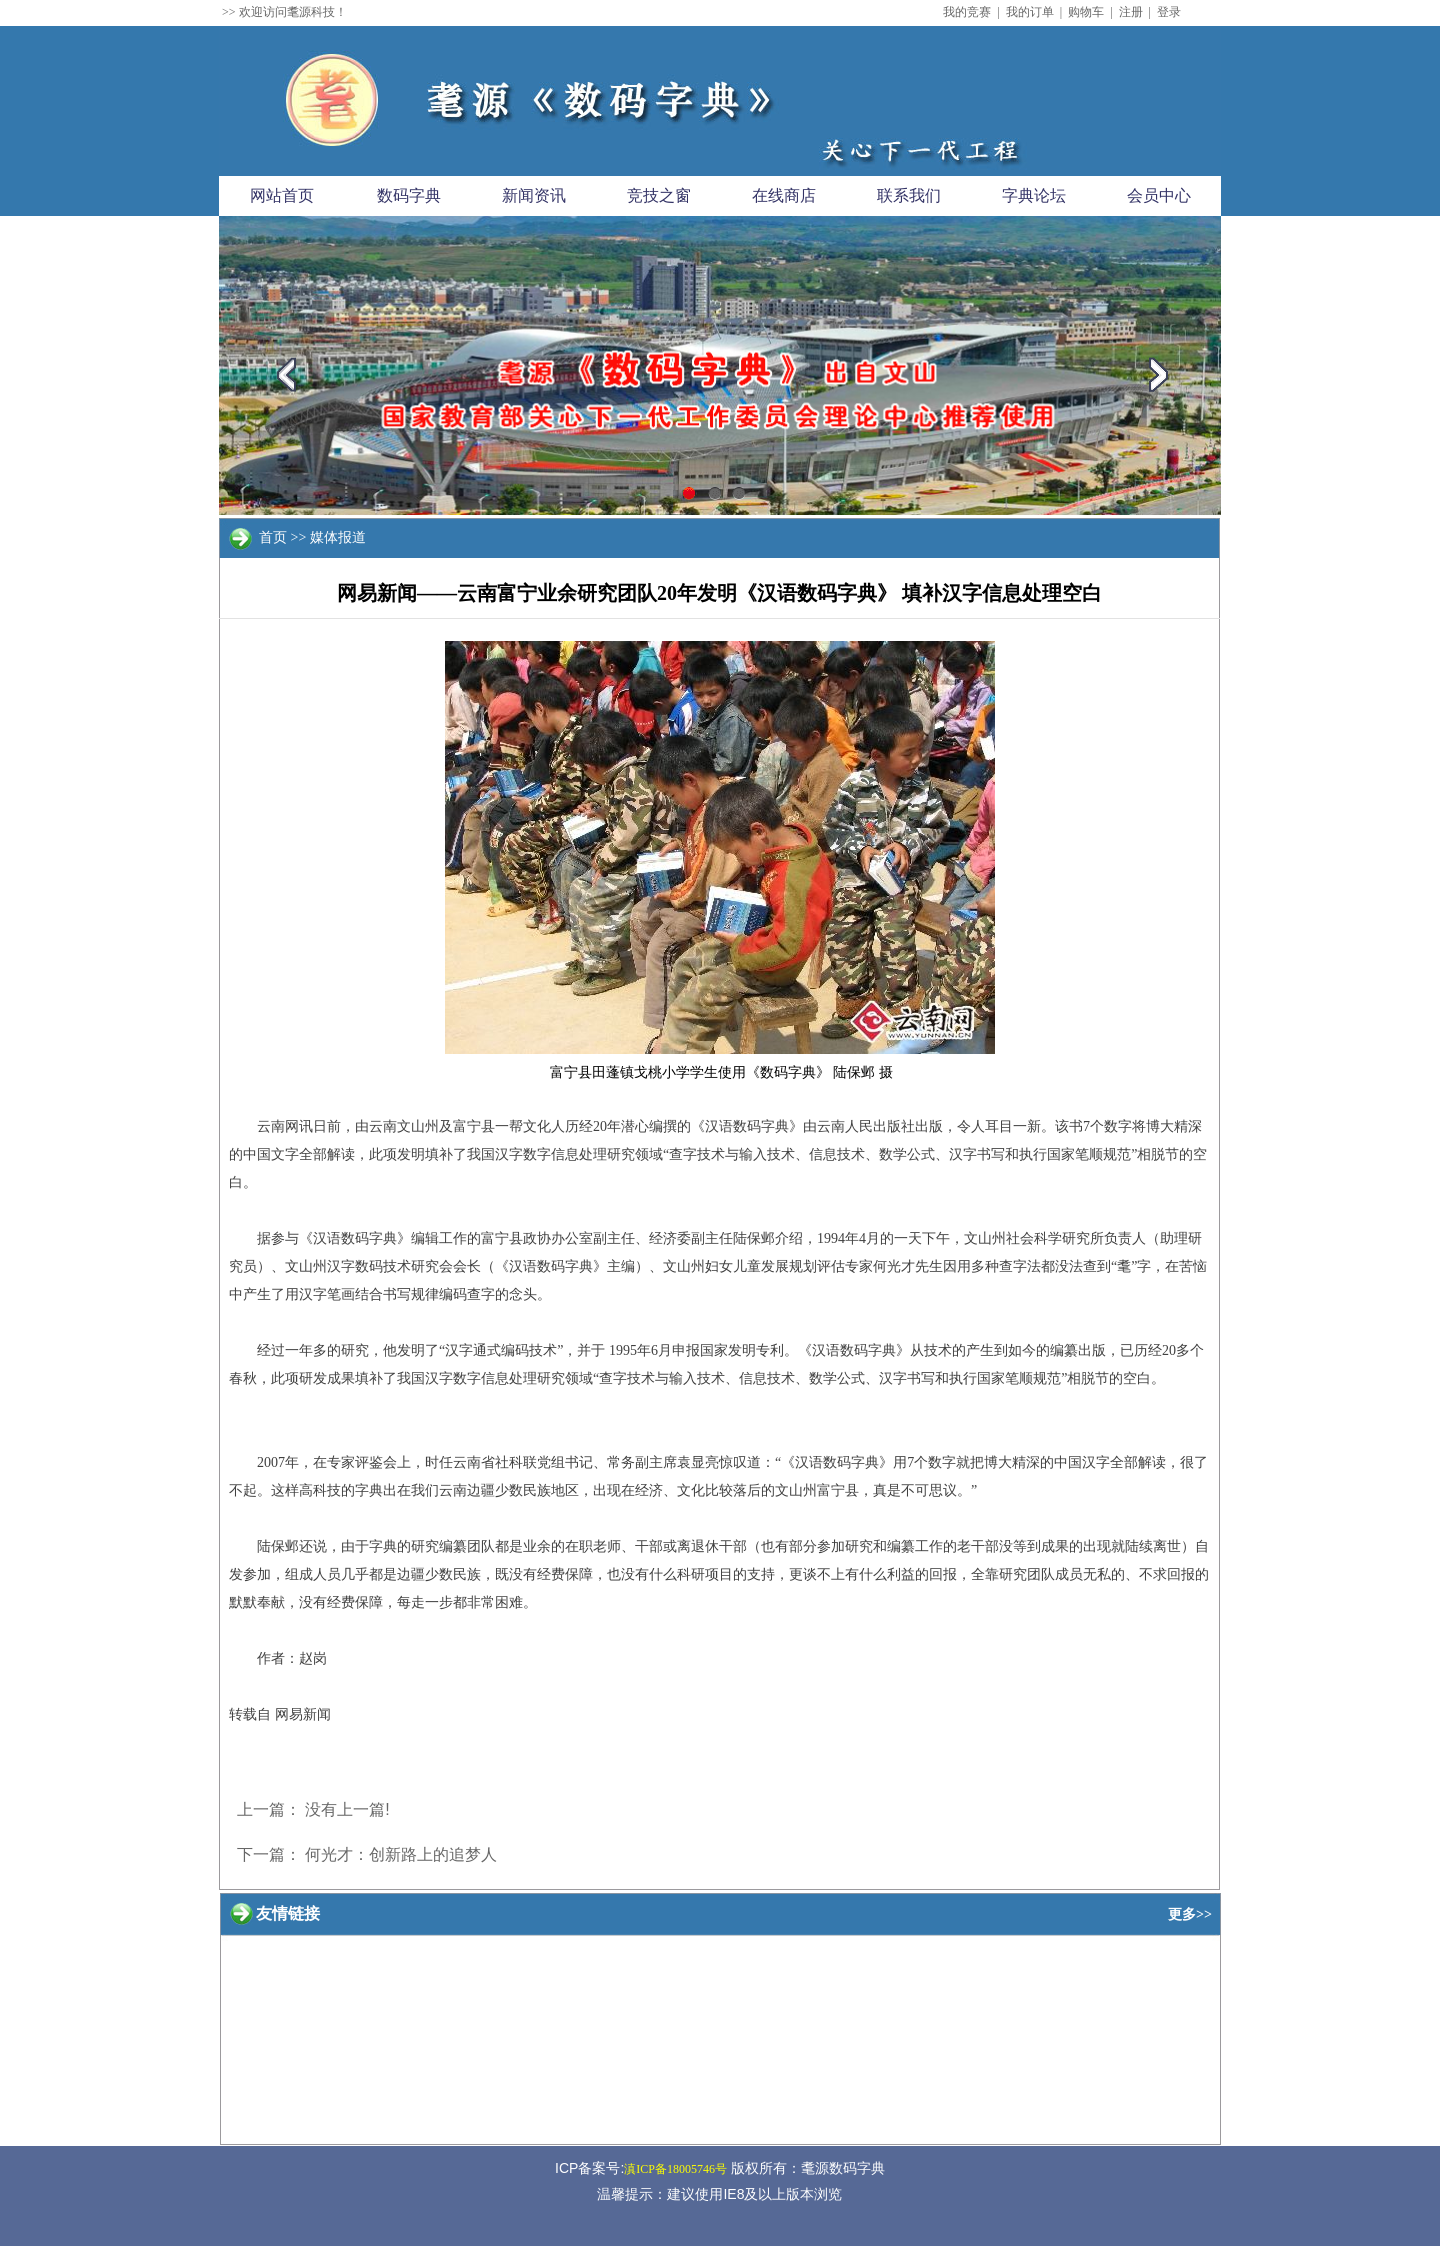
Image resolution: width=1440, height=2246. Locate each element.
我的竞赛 (967, 12)
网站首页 (282, 195)
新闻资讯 (534, 195)
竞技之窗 (659, 195)
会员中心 (1159, 195)
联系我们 (909, 195)
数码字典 (409, 195)
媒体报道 (338, 537)
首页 (273, 537)
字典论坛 (1034, 195)
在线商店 (784, 195)
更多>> (1190, 1914)
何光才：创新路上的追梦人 (401, 1854)
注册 (1131, 12)
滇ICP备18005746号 (675, 2169)
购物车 (1086, 12)
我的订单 (1030, 12)
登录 (1169, 12)
